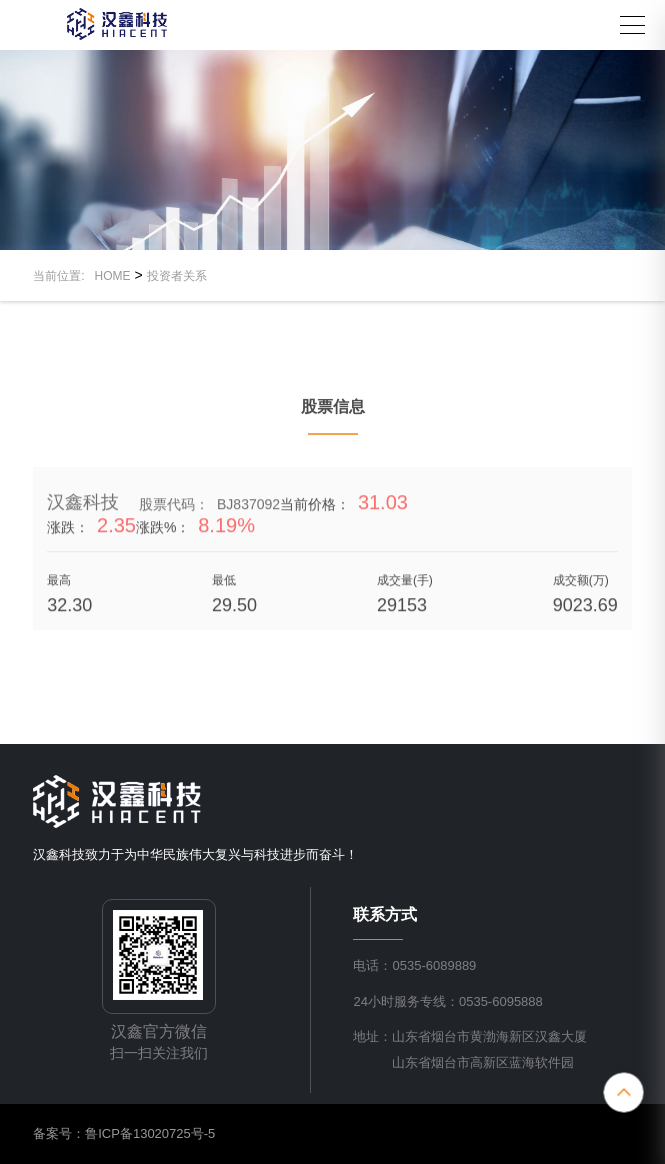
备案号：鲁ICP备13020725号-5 (124, 1133)
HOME (113, 276)
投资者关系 (177, 276)
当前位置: (63, 276)
